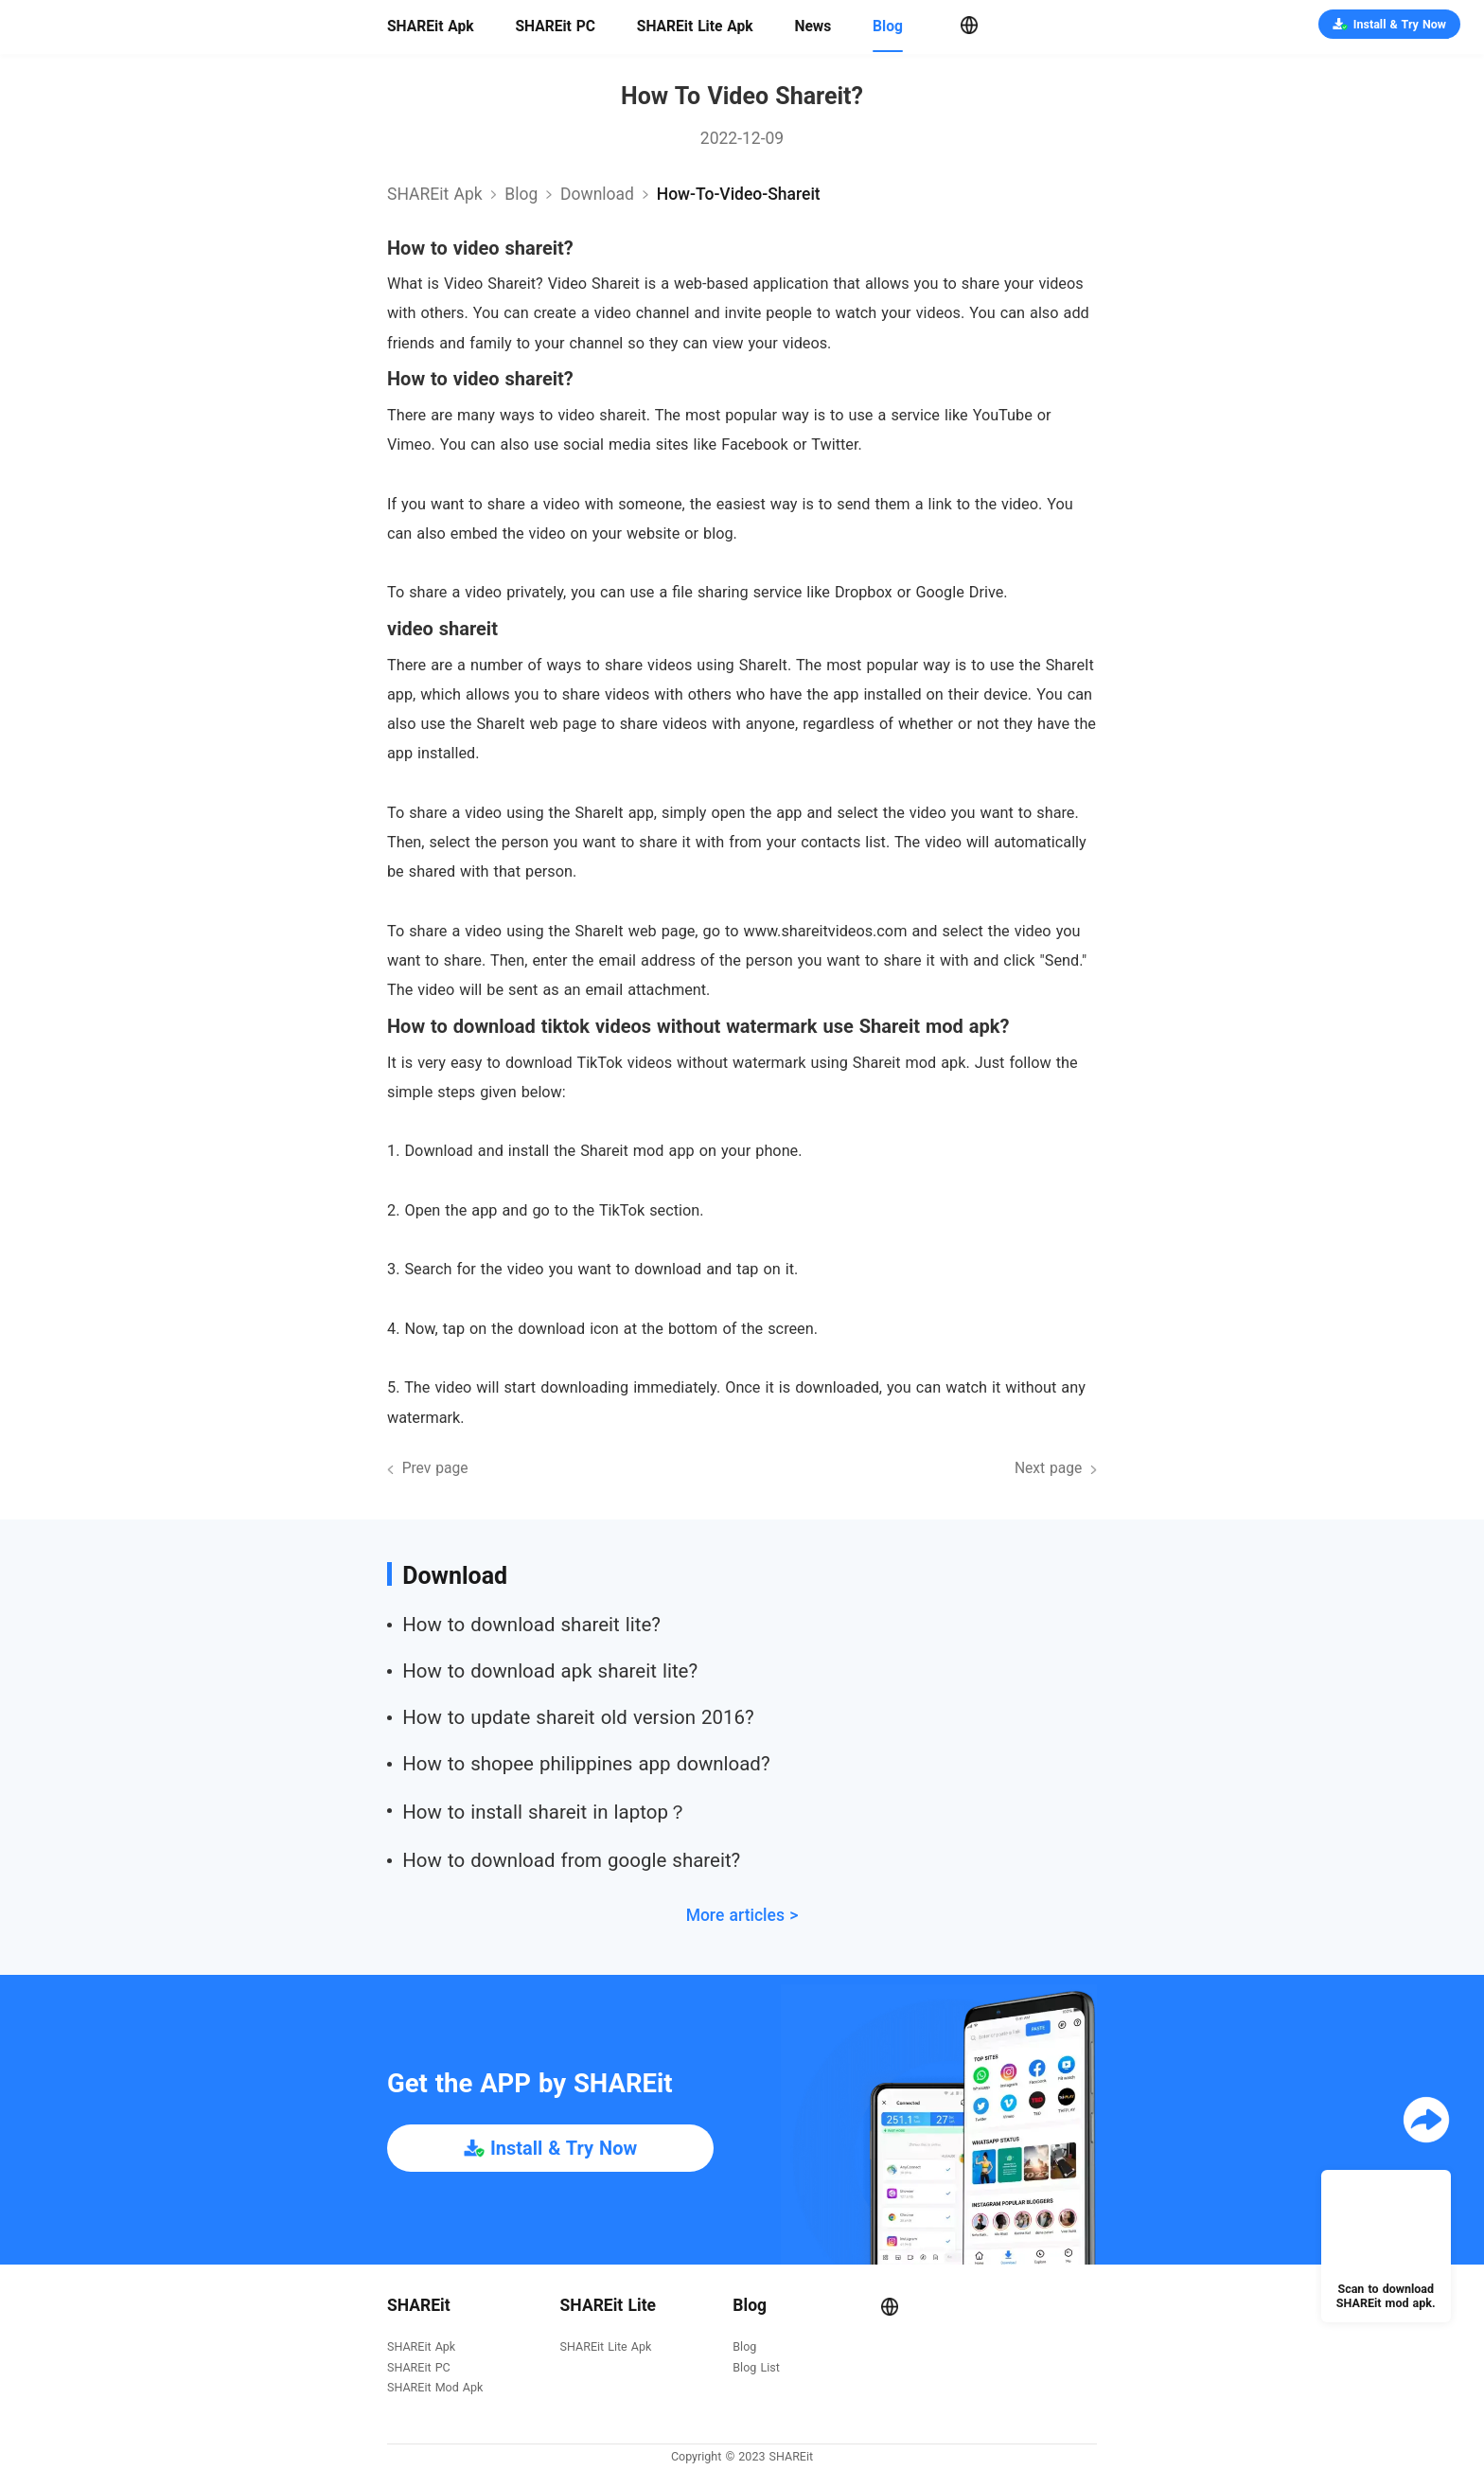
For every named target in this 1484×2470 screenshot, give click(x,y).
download (597, 194)
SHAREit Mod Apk (435, 2388)
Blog (888, 26)
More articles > (742, 1915)
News (812, 26)
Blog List (756, 2368)
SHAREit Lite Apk (695, 26)
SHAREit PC (555, 26)
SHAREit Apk (430, 26)
